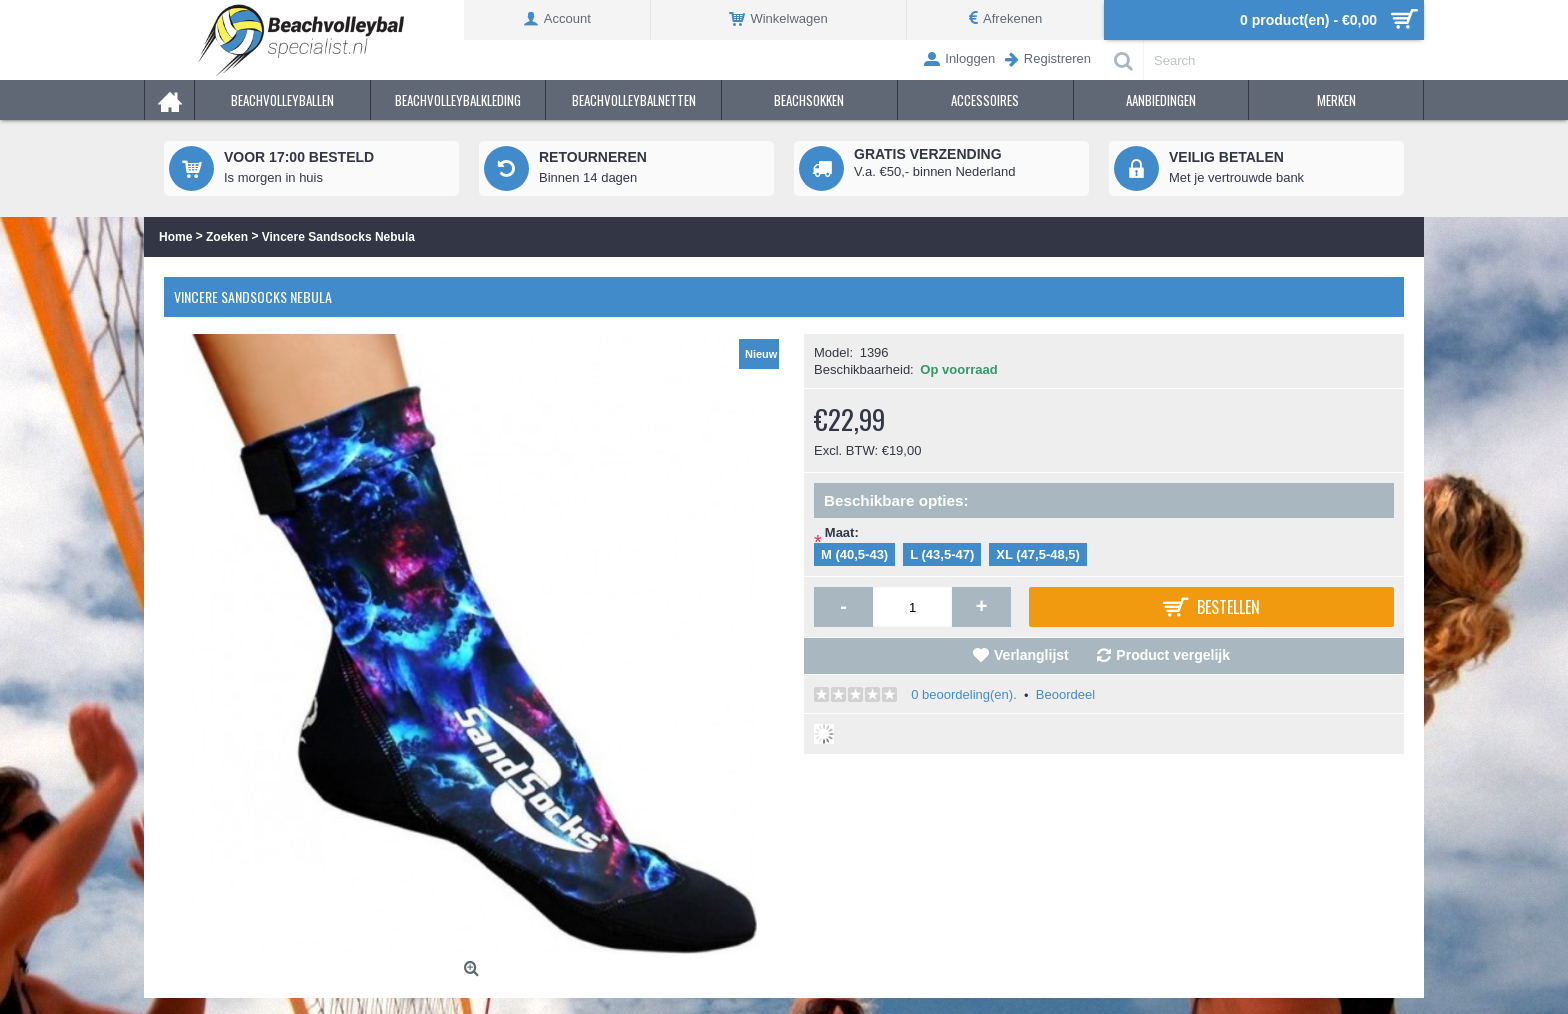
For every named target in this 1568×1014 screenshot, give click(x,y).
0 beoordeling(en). (964, 694)
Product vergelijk (1173, 655)
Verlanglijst (1031, 655)
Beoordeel (1065, 694)
